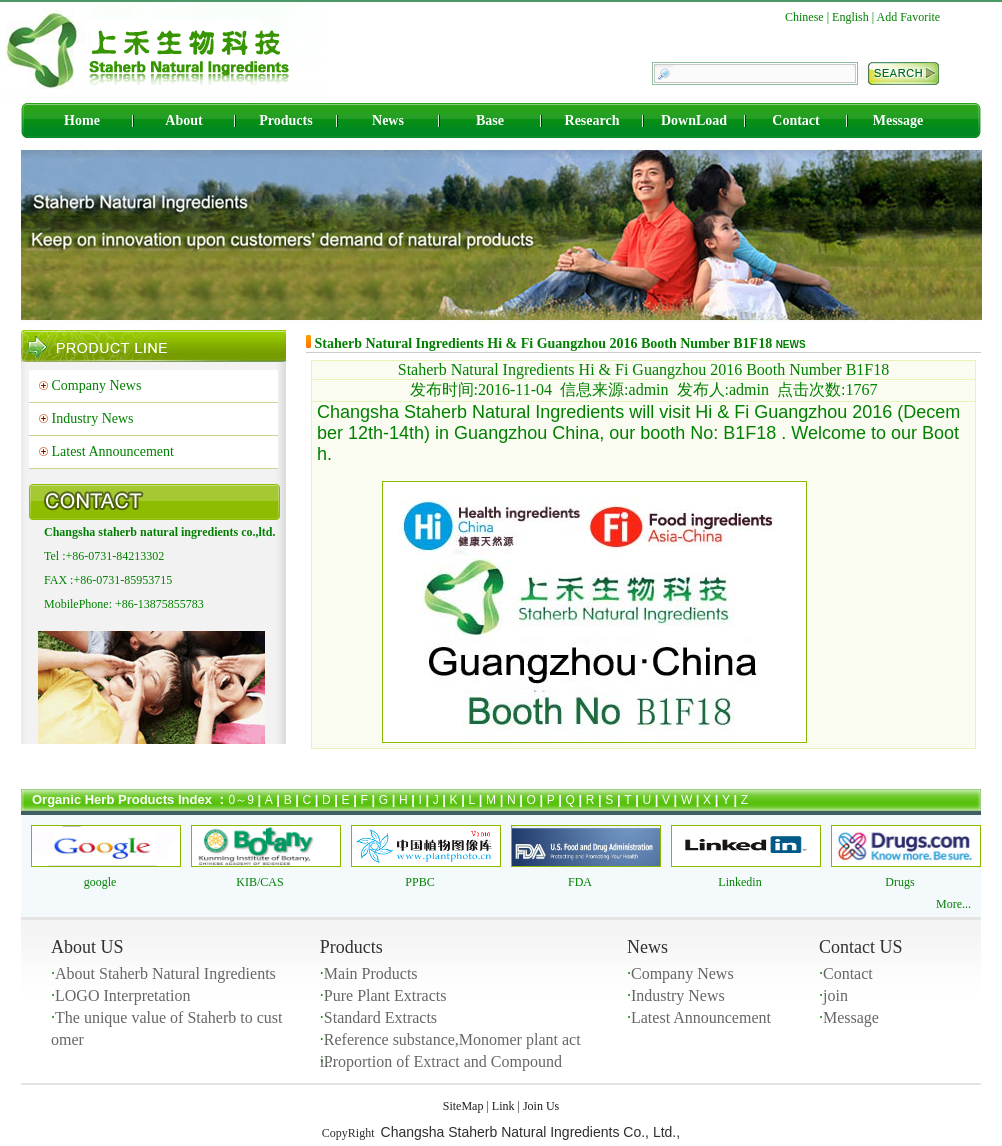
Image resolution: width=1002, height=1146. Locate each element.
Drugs (899, 882)
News (388, 120)
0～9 (241, 800)
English (850, 17)
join (835, 995)
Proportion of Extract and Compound (443, 1061)
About (183, 120)
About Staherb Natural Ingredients (165, 973)
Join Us (541, 1106)
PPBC (419, 882)
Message (898, 120)
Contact (795, 120)
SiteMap (463, 1106)
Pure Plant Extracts (385, 995)
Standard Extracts (380, 1017)
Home (82, 120)
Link (503, 1106)
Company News (97, 385)
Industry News (93, 418)
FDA (580, 882)
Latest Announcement (113, 451)
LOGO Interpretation (123, 995)
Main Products (371, 973)
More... (953, 904)
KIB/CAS (259, 882)
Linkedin (739, 882)
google (100, 882)
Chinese (804, 17)
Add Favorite (909, 17)
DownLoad (694, 120)
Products (285, 120)
